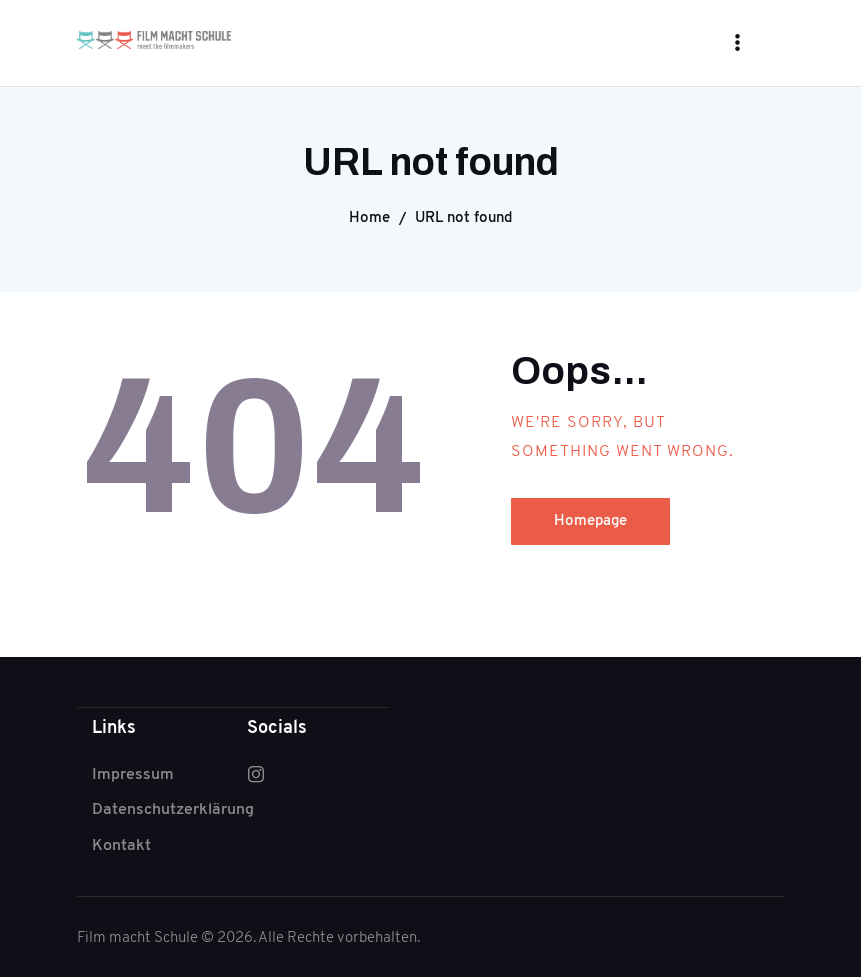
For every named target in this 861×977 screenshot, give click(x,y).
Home (369, 217)
